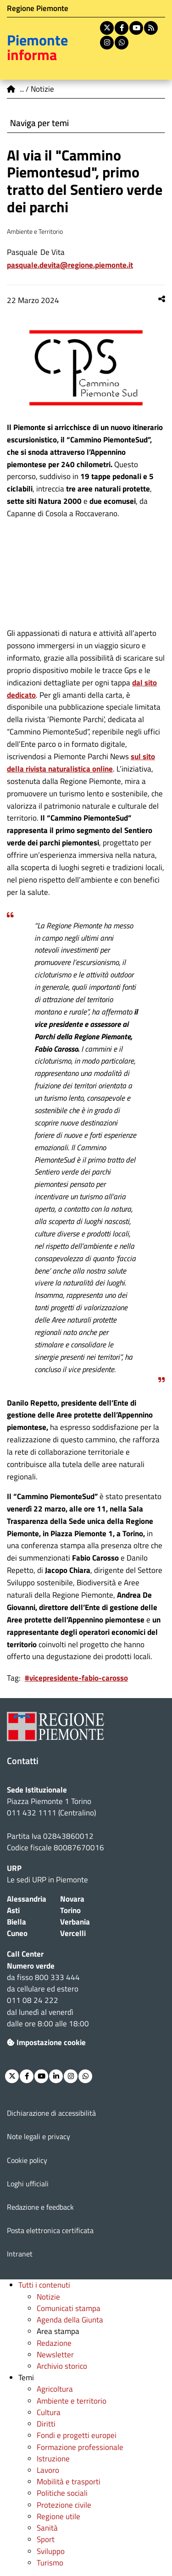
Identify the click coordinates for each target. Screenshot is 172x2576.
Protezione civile (64, 2505)
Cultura (49, 2412)
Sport (46, 2539)
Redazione (54, 2343)
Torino (70, 1910)
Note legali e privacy (38, 2136)
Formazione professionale (80, 2447)
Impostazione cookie (46, 2042)
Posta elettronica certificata (50, 2230)
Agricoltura (55, 2389)
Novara (72, 1899)
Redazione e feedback (40, 2206)
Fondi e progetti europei (77, 2435)
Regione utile (58, 2516)
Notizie (48, 2297)
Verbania (75, 1922)
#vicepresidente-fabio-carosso (76, 1678)
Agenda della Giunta (70, 2320)
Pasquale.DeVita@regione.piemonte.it (70, 265)
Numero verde (31, 1966)
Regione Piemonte (37, 8)
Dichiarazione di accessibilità (51, 2112)
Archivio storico (62, 2366)
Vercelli (73, 1933)
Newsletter (55, 2355)
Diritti (46, 2424)
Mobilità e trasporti (68, 2482)
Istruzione (53, 2459)
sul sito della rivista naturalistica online (81, 762)
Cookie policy (27, 2160)
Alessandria (26, 1899)
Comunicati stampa (68, 2308)
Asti (13, 1910)
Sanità (47, 2528)
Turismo (50, 2563)
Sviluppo (51, 2551)
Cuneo (17, 1933)
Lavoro (48, 2470)
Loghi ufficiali (28, 2183)
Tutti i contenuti (44, 2285)
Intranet (20, 2253)
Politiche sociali (62, 2493)
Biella (16, 1922)
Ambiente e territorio (71, 2401)
